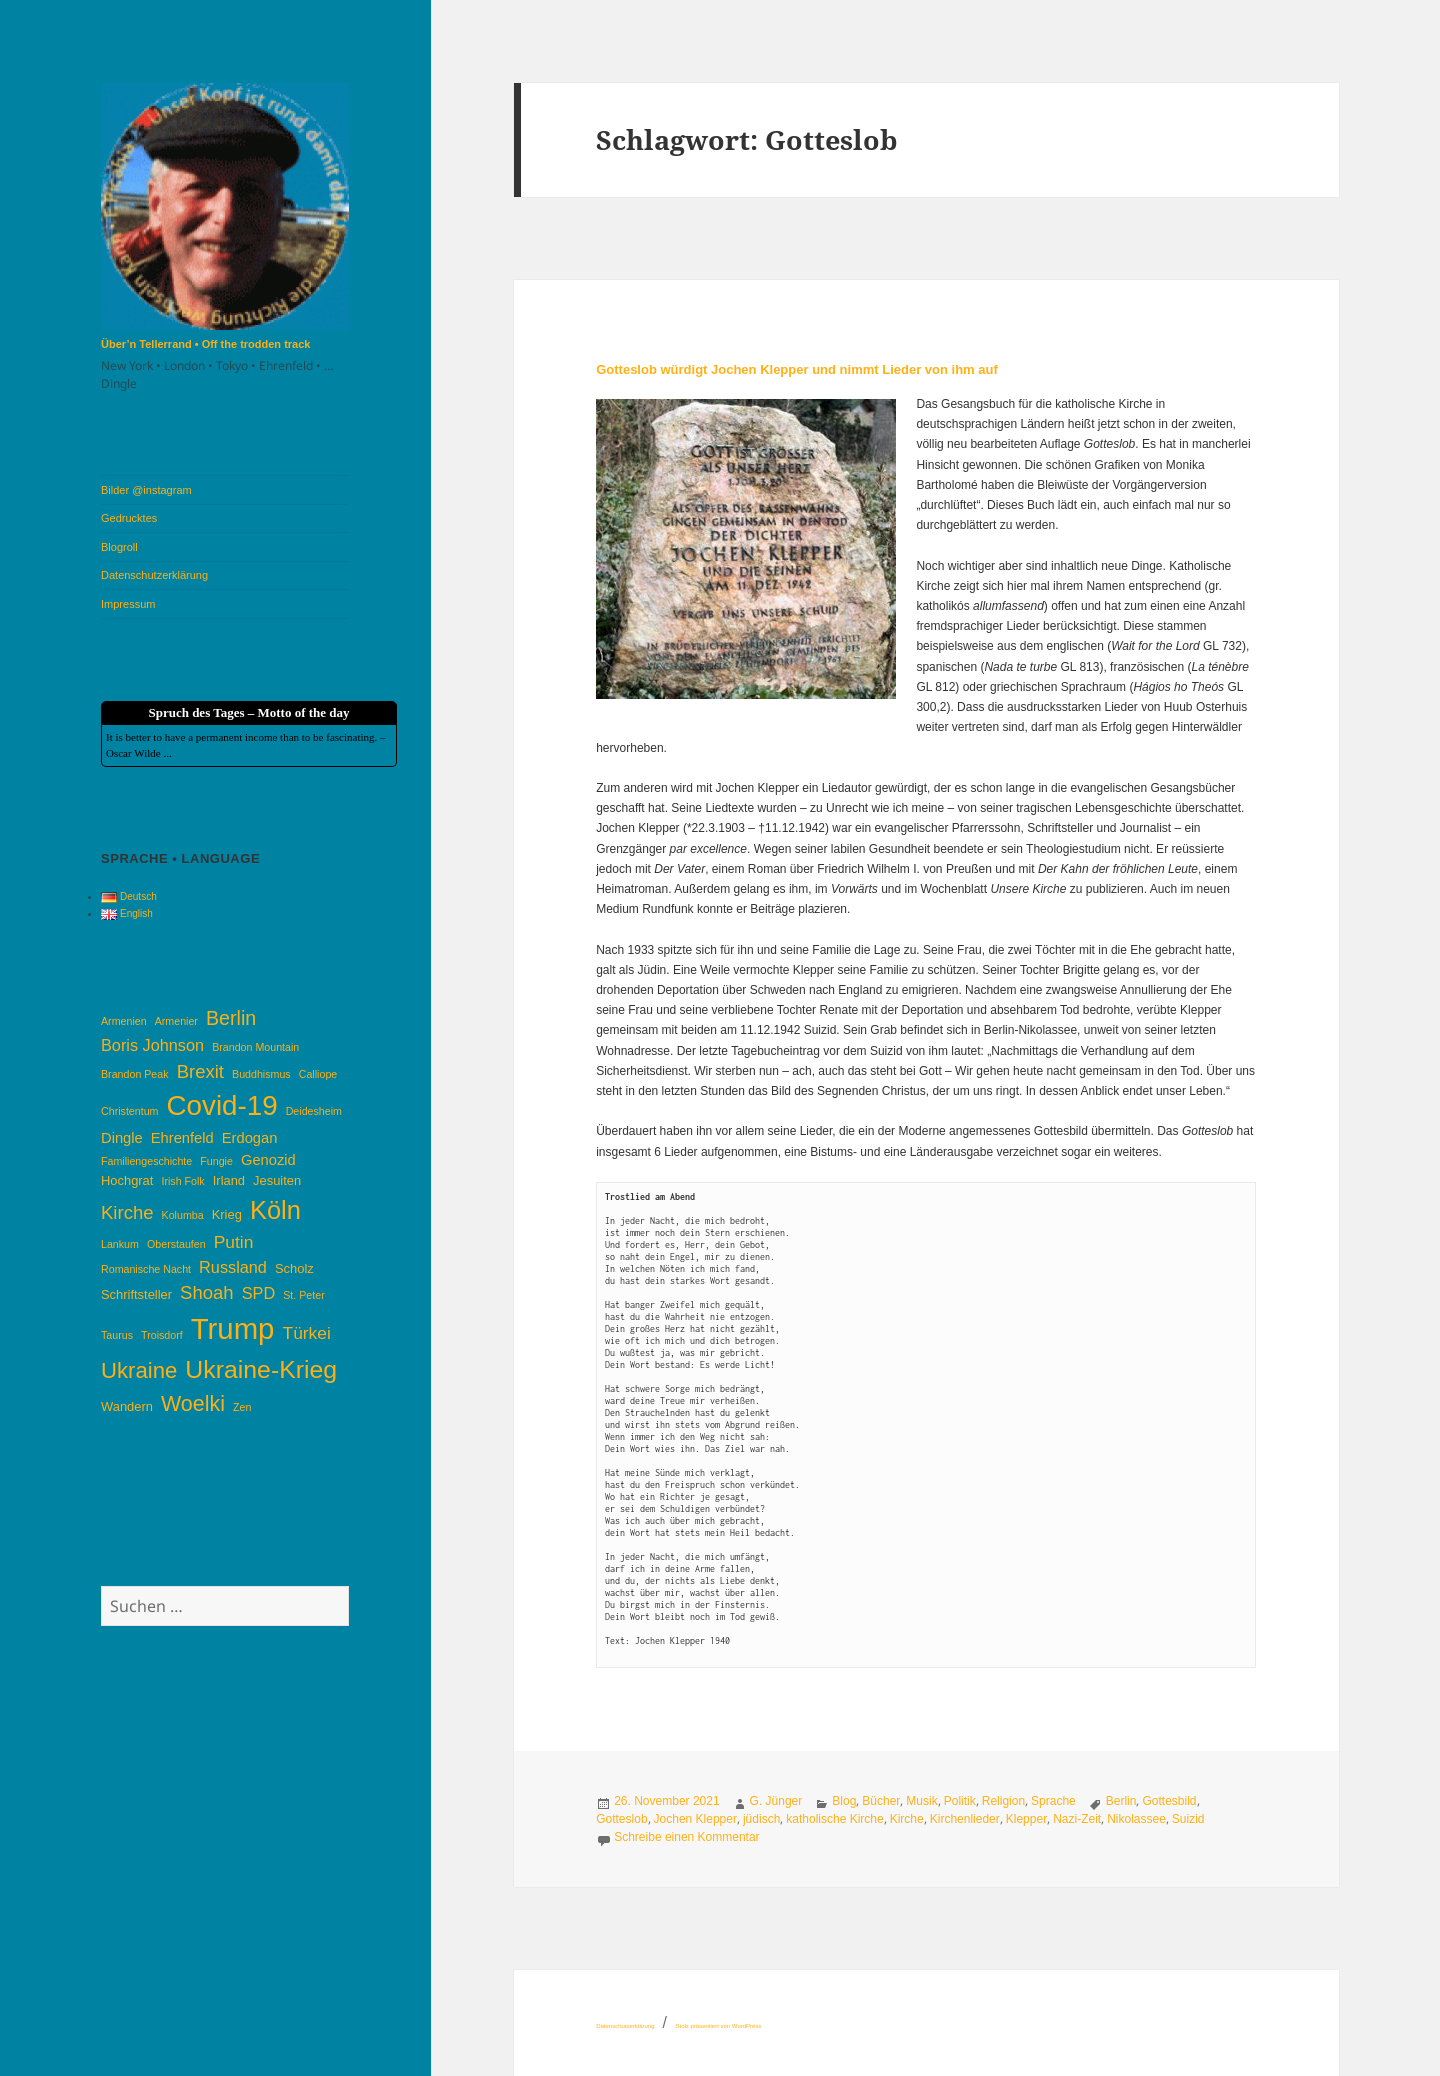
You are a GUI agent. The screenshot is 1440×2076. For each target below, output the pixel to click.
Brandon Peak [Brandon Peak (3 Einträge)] (135, 1074)
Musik (921, 1801)
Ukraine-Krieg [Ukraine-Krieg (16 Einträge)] (261, 1369)
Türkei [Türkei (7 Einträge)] (307, 1333)
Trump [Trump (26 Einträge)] (233, 1328)
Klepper (1026, 1819)
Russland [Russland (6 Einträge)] (233, 1267)
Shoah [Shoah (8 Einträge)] (207, 1292)
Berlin (1121, 1801)
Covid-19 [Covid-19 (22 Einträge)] (222, 1105)
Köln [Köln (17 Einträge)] (275, 1210)
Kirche (907, 1819)
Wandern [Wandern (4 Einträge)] (127, 1406)
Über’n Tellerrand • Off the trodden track (205, 344)
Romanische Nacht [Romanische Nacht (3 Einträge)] (146, 1269)
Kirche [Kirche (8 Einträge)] (127, 1212)
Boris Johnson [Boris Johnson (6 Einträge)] (152, 1045)
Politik (960, 1801)
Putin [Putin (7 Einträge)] (234, 1242)
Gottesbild (1169, 1801)
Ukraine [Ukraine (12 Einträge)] (139, 1370)
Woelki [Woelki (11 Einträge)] (193, 1404)
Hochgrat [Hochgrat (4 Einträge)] (127, 1180)
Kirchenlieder (965, 1819)
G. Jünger (776, 1801)
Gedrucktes (129, 518)
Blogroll (119, 547)
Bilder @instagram (146, 490)
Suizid (1188, 1819)
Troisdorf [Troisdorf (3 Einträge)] (162, 1335)
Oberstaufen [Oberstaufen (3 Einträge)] (176, 1244)
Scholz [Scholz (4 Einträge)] (294, 1268)
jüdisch (761, 1819)
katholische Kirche (834, 1819)
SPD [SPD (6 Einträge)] (258, 1293)
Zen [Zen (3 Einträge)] (242, 1407)
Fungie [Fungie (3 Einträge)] (216, 1161)
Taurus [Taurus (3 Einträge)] (117, 1335)
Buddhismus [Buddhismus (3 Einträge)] (261, 1074)
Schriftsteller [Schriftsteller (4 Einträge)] (136, 1294)
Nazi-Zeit (1077, 1819)
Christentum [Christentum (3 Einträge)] (129, 1111)
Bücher (881, 1801)
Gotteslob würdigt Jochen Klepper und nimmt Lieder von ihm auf (797, 369)
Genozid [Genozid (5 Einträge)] (268, 1160)
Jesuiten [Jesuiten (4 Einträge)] (277, 1180)
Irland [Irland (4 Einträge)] (229, 1180)
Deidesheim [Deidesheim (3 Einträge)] (314, 1111)
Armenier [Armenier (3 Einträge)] (176, 1021)
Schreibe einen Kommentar (686, 1837)
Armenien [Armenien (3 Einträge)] (124, 1021)
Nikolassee (1136, 1819)
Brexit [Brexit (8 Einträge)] (200, 1071)
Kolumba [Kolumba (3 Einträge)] (183, 1215)
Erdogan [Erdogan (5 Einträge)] (250, 1138)
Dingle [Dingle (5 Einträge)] (122, 1138)
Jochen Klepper (695, 1819)
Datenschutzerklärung (154, 575)
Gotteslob (621, 1819)
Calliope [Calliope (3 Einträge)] (318, 1074)
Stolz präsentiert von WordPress (718, 2026)
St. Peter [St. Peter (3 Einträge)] (303, 1295)
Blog (844, 1801)
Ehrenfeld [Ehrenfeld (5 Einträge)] (182, 1138)
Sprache (1053, 1801)
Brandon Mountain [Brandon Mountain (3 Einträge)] (255, 1047)
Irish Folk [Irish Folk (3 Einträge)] (182, 1181)
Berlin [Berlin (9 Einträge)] (231, 1018)
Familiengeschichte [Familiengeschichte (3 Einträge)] (146, 1161)
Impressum (128, 604)
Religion (1003, 1801)
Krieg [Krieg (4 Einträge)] (227, 1214)
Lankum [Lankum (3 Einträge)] (120, 1244)
